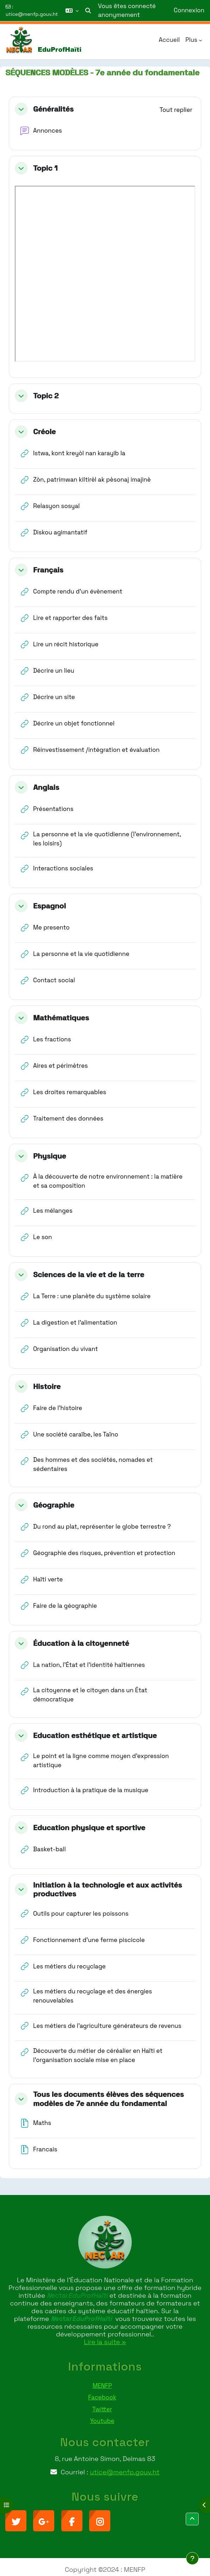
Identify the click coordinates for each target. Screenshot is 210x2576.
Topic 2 (45, 395)
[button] (72, 10)
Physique (49, 1155)
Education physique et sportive (89, 1827)
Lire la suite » (105, 2342)
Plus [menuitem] (191, 40)
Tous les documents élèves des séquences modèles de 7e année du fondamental (108, 2098)
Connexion (189, 10)
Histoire (47, 1386)
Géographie (53, 1504)
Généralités (53, 108)
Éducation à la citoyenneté (81, 1643)
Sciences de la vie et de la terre (88, 1274)
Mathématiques (61, 1017)
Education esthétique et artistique (95, 1735)
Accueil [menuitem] (169, 40)
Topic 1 (45, 168)
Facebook (102, 2397)
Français (48, 569)
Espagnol (49, 905)
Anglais (46, 787)
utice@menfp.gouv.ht (32, 14)
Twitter (102, 2409)
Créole (44, 431)
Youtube (102, 2421)
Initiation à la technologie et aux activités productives (107, 1889)
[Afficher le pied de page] (192, 2558)
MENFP (102, 2386)
